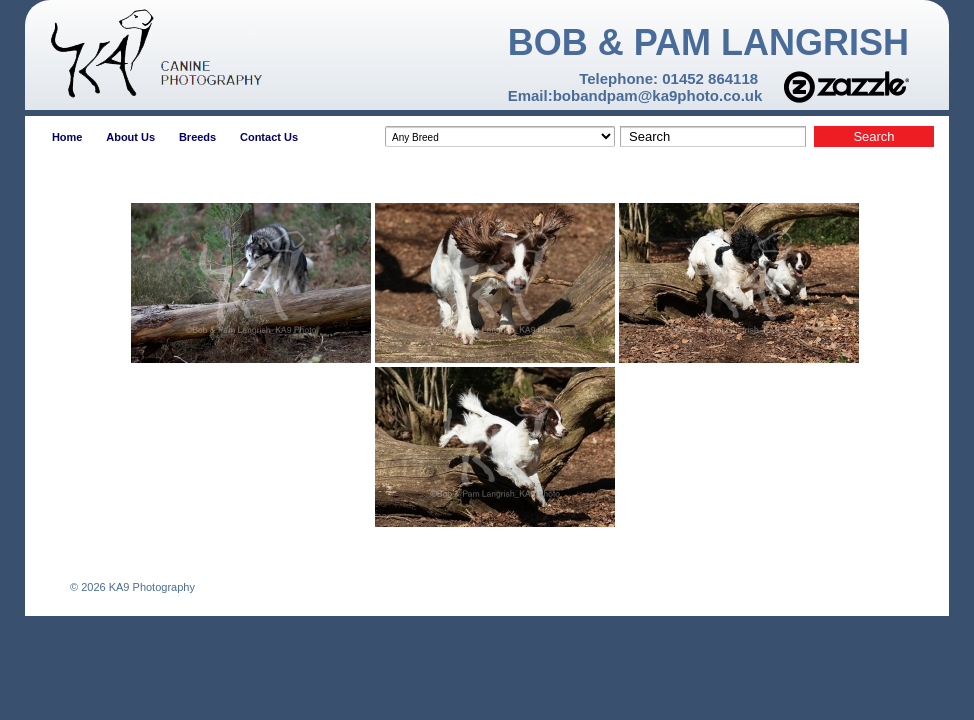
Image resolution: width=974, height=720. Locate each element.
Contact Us (269, 137)
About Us (130, 137)
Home (67, 137)
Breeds (197, 137)
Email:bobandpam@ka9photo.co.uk (635, 95)
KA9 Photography (150, 587)
